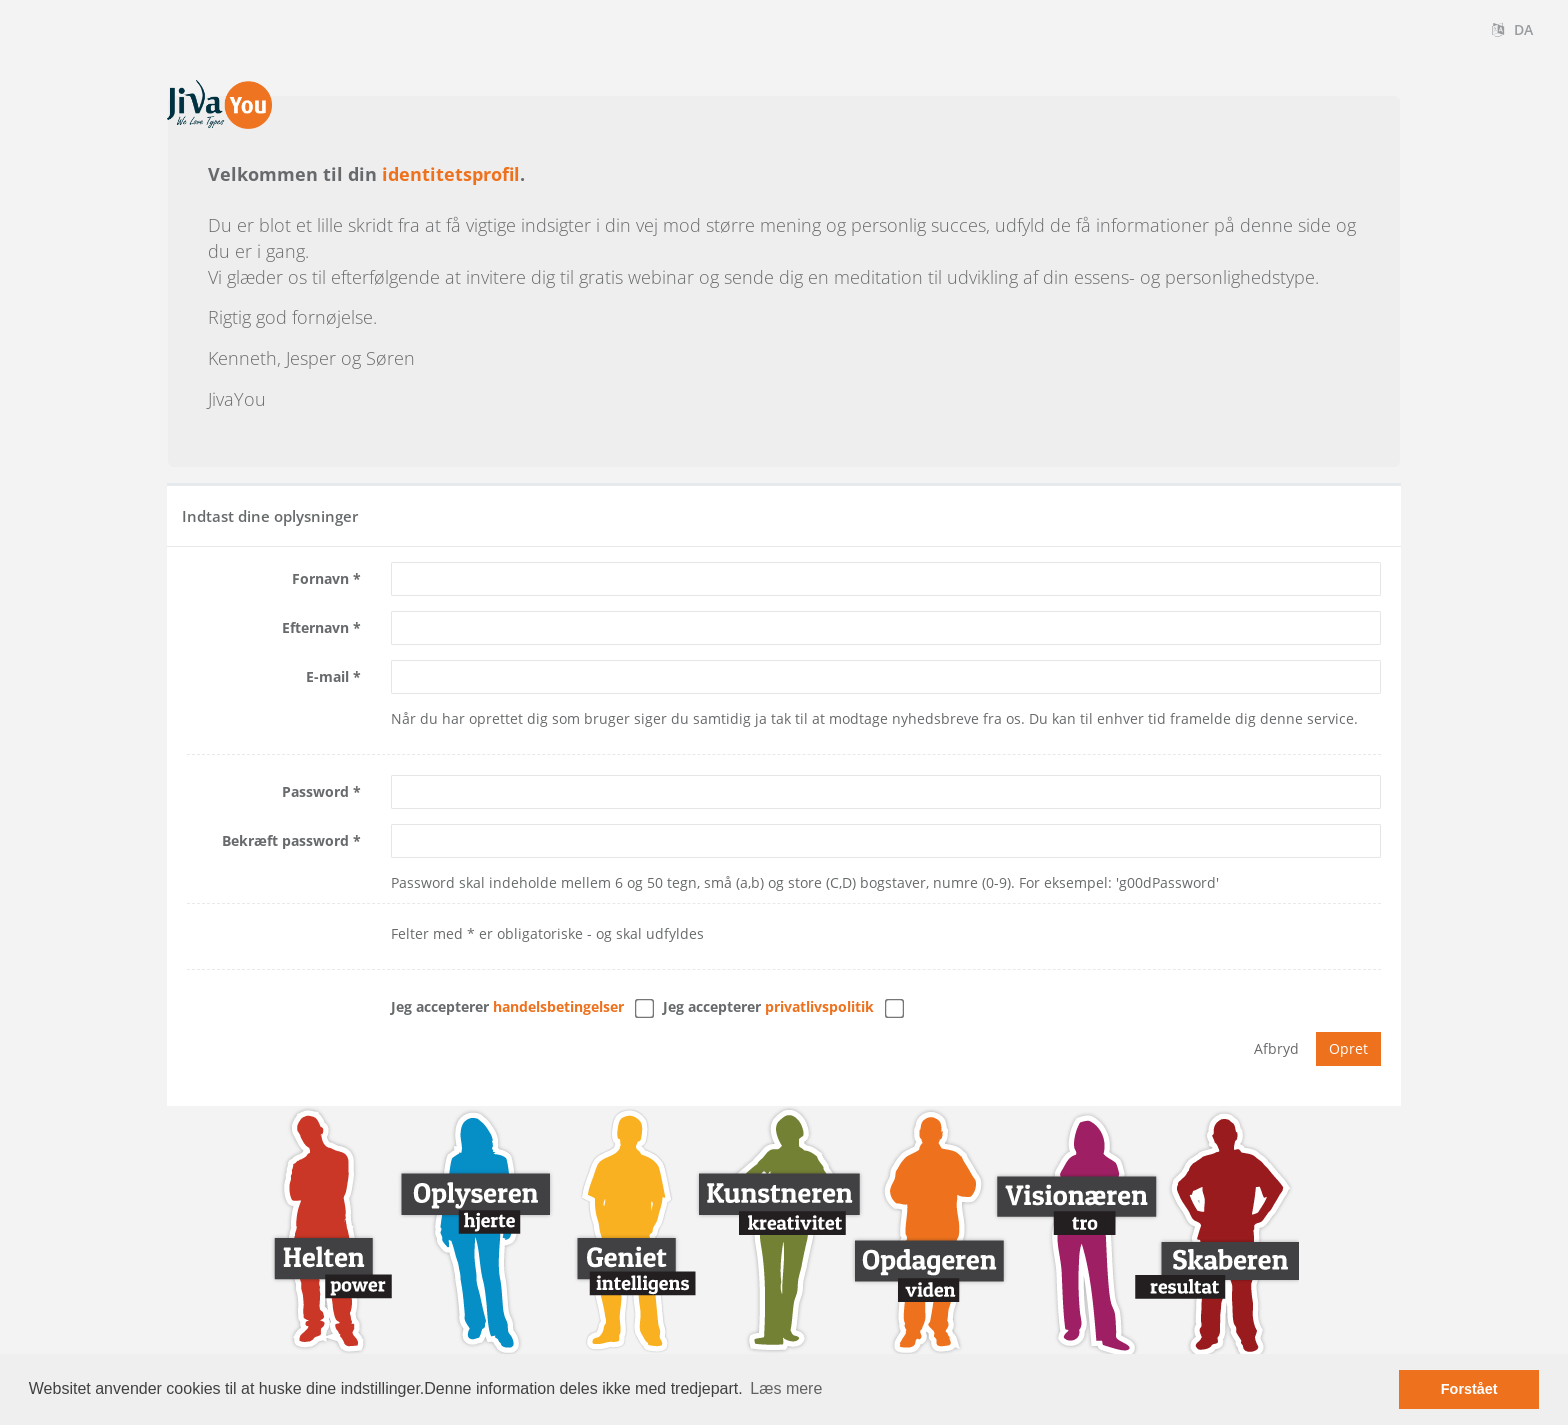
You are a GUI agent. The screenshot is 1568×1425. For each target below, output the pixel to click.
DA (1512, 29)
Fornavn (320, 578)
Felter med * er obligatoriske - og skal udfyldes (547, 933)
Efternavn (315, 627)
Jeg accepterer (507, 1006)
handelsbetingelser (558, 1006)
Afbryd (1276, 1048)
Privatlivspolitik (819, 1006)
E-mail (327, 676)
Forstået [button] (1469, 1389)
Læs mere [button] (786, 1388)
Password (315, 791)
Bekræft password (285, 840)
